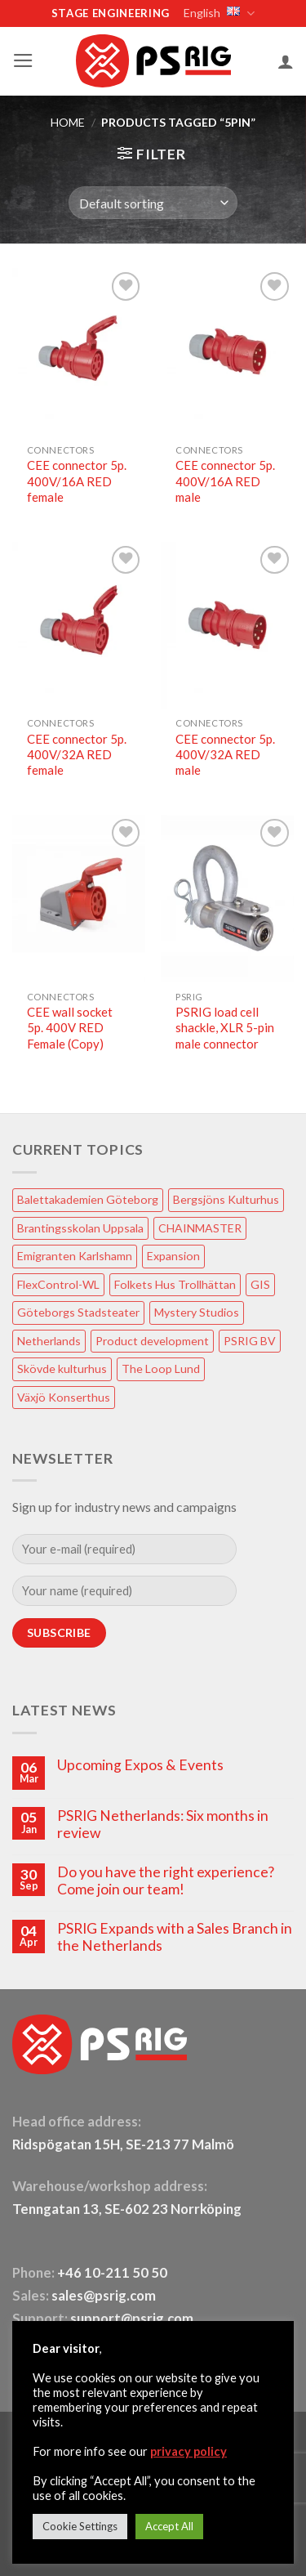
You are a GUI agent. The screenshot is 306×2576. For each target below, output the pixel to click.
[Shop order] (153, 202)
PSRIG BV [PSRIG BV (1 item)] (250, 1341)
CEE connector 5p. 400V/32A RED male (225, 754)
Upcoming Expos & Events (140, 1764)
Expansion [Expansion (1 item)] (173, 1256)
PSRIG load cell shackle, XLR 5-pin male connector (224, 1027)
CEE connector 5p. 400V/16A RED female (76, 481)
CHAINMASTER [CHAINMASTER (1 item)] (200, 1228)
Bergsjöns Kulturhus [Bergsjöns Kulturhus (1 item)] (226, 1199)
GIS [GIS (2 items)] (260, 1284)
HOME (68, 122)
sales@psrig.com (103, 2296)
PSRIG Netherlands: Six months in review (162, 1824)
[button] (23, 60)
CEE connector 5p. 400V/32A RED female (76, 754)
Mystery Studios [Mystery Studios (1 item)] (196, 1312)
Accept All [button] (169, 2526)
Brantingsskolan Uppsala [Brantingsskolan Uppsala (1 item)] (80, 1228)
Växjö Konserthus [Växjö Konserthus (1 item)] (63, 1397)
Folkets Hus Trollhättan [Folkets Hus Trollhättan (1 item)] (175, 1284)
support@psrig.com (131, 2318)
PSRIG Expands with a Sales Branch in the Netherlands (174, 1937)
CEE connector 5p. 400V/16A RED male (225, 481)
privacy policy (188, 2451)
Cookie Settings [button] (80, 2526)
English (218, 13)
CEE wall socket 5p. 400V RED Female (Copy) (70, 1027)
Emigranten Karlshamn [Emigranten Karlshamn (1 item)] (74, 1256)
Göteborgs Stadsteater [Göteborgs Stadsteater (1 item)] (78, 1312)
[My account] (285, 61)
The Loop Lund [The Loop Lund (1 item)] (161, 1368)
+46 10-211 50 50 (113, 2273)
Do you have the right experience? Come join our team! (165, 1880)
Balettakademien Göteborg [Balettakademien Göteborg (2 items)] (87, 1199)
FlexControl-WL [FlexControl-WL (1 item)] (58, 1284)
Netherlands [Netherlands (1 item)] (49, 1341)
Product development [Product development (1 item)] (152, 1341)
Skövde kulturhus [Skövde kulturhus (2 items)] (62, 1368)
